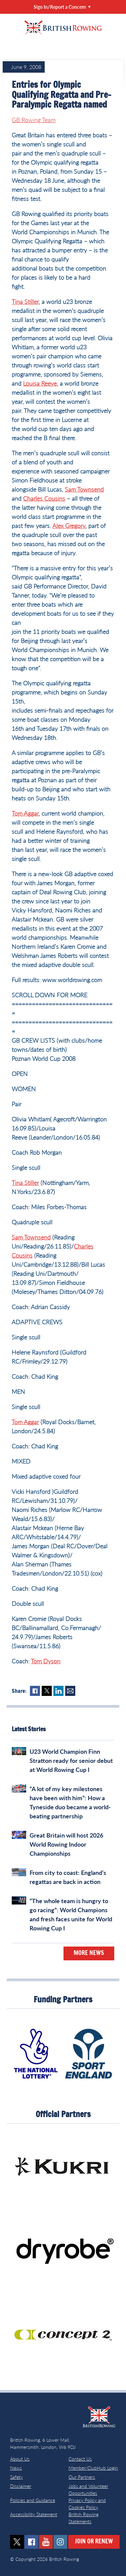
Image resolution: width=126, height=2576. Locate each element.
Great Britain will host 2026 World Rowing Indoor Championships (66, 1844)
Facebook (35, 1691)
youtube (46, 2542)
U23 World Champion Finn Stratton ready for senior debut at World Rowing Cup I (71, 1760)
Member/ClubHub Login (93, 2468)
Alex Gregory (68, 525)
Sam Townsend (84, 489)
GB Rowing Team (33, 119)
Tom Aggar (25, 813)
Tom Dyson (45, 1661)
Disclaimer (20, 2486)
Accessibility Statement (33, 2514)
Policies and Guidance (32, 2500)
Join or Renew (94, 2542)
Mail (70, 1691)
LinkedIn (58, 1691)
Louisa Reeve (40, 383)
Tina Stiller (25, 301)
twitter (17, 2542)
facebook (31, 2542)
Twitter (47, 1691)
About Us (20, 2459)
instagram (60, 2542)
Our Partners (82, 2477)
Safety (16, 2477)
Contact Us (80, 2459)
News (16, 2468)
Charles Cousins (44, 498)
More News (89, 1953)
